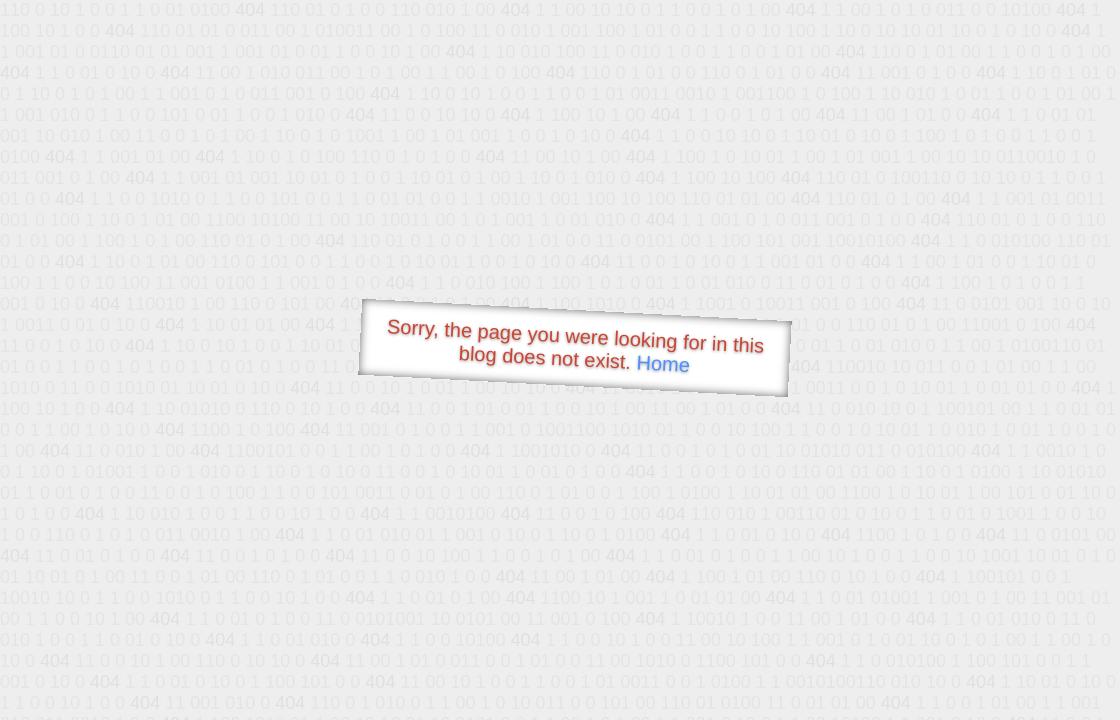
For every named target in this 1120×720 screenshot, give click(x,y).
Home (663, 363)
